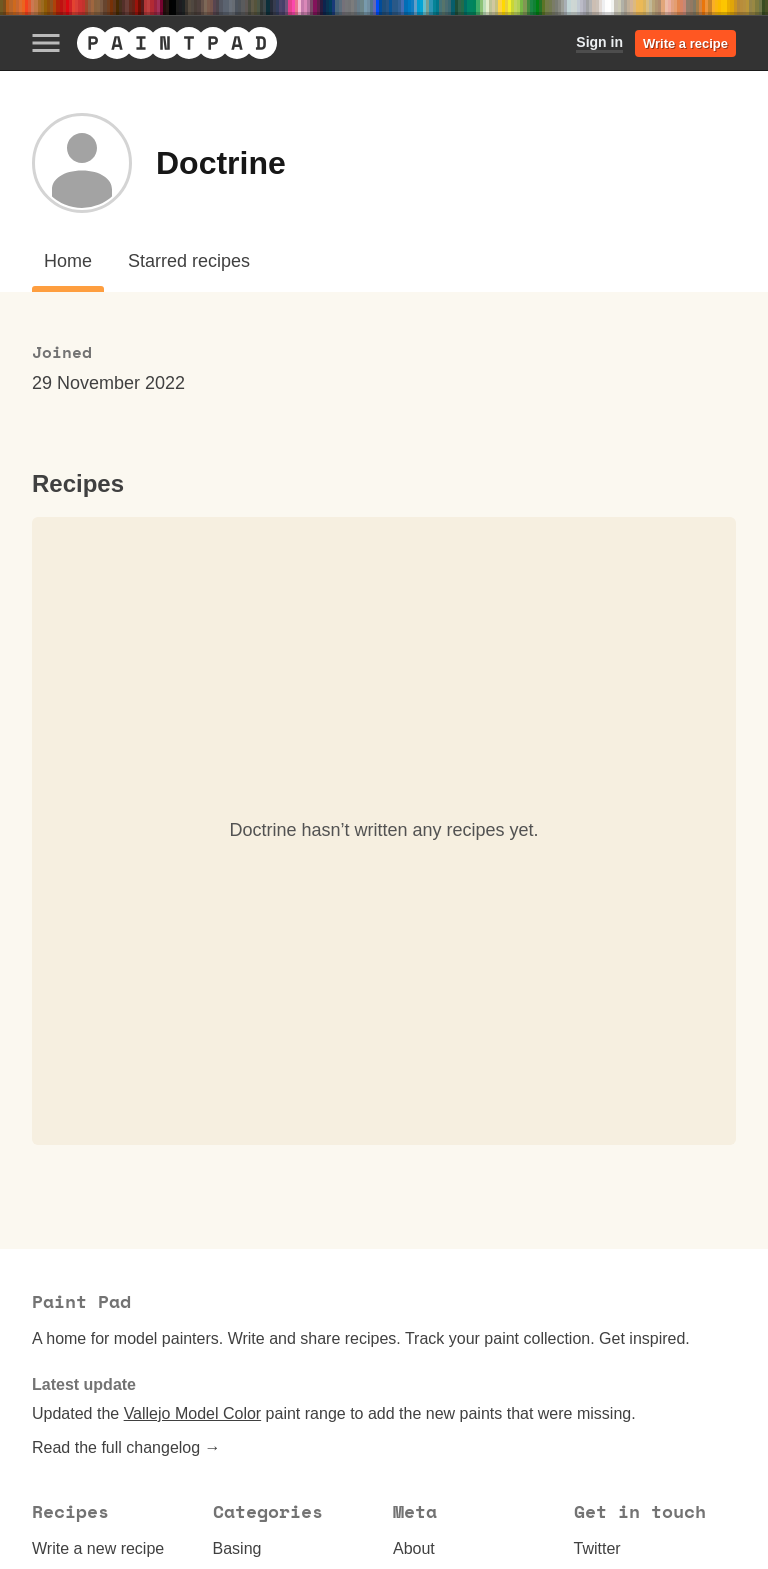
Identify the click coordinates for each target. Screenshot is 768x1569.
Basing (237, 1548)
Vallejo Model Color (193, 1413)
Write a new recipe (98, 1548)
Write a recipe (685, 43)
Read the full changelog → (126, 1447)
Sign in (599, 42)
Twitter (597, 1548)
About (414, 1548)
